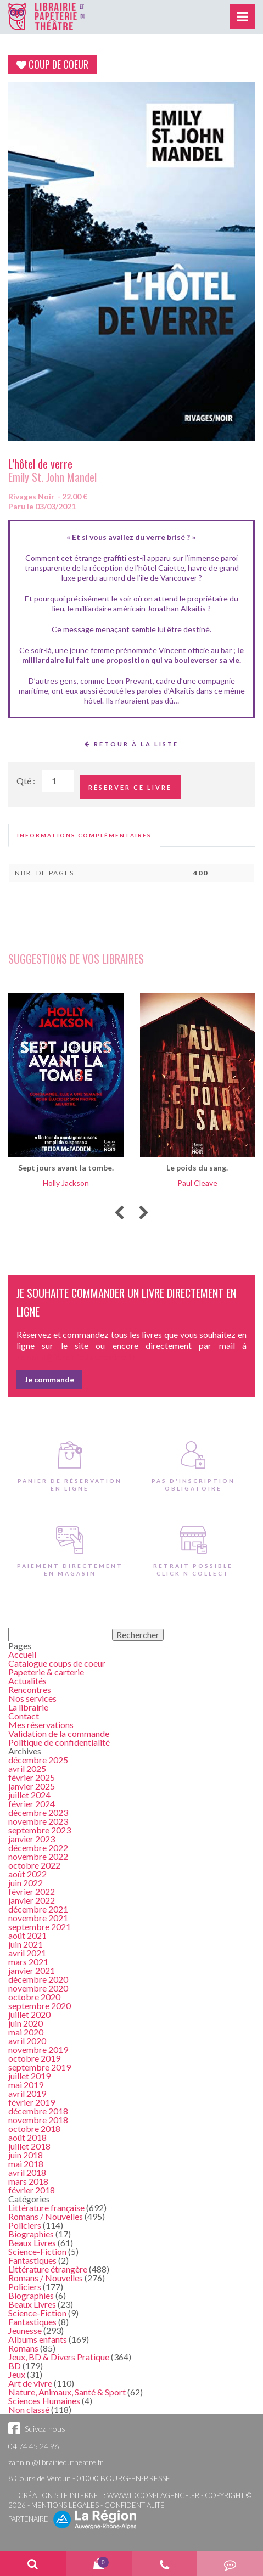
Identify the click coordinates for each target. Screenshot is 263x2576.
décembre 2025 (38, 1759)
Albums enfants (37, 2339)
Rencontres (29, 1689)
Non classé (28, 2409)
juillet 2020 (29, 2014)
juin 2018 (25, 2155)
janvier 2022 (31, 1900)
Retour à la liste (131, 743)
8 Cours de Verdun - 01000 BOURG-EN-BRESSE (89, 2478)
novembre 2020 (38, 1988)
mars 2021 (28, 1961)
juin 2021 (25, 1944)
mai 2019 (25, 2084)
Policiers (24, 2225)
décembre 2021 (38, 1909)
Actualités (27, 1680)
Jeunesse (25, 2330)
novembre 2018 (38, 2119)
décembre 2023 (38, 1812)
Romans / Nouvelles (45, 2216)
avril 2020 (27, 2040)
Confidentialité (134, 2505)
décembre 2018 (38, 2111)
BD (14, 2365)
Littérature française (46, 2207)
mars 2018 (28, 2181)
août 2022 (27, 1874)
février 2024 (31, 1803)
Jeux (16, 2374)
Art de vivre (30, 2383)
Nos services (32, 1698)
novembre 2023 (38, 1821)
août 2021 (27, 1935)
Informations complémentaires (84, 835)
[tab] (84, 835)
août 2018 (27, 2137)
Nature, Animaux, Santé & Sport (67, 2392)
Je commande (49, 1379)
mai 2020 (25, 2032)
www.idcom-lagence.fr (153, 2495)
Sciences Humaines (44, 2400)
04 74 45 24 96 (33, 2446)
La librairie (28, 1707)
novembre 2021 (38, 1918)
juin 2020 (25, 2023)
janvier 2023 (31, 1838)
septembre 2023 (39, 1830)
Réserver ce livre (130, 787)
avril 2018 (27, 2172)
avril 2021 (27, 1953)
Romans (23, 2348)
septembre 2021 (39, 1926)
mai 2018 (25, 2163)
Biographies (31, 2234)
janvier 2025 (31, 1786)
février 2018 (31, 2190)
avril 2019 (27, 2093)
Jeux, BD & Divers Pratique (58, 2357)
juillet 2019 (29, 2076)
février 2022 (31, 1891)
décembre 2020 (38, 1979)
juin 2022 (25, 1882)
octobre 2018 (34, 2128)
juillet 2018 (29, 2146)
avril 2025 (27, 1768)
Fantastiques (32, 2260)
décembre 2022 (38, 1847)
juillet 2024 (29, 1795)
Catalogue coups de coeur (56, 1663)
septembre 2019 (39, 2067)
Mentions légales (65, 2505)
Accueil (22, 1654)
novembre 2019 (38, 2049)
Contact (23, 1716)
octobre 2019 (34, 2058)
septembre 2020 (39, 2005)
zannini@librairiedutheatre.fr (55, 2462)
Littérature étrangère (47, 2269)
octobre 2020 (34, 1997)
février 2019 (31, 2102)
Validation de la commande (58, 1733)
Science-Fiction (37, 2251)
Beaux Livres (32, 2242)
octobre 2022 (34, 1865)
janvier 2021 (31, 1970)
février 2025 (31, 1777)
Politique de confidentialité (59, 1742)
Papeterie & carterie (46, 1672)
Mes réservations (41, 1724)
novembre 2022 (38, 1856)
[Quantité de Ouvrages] (58, 781)
